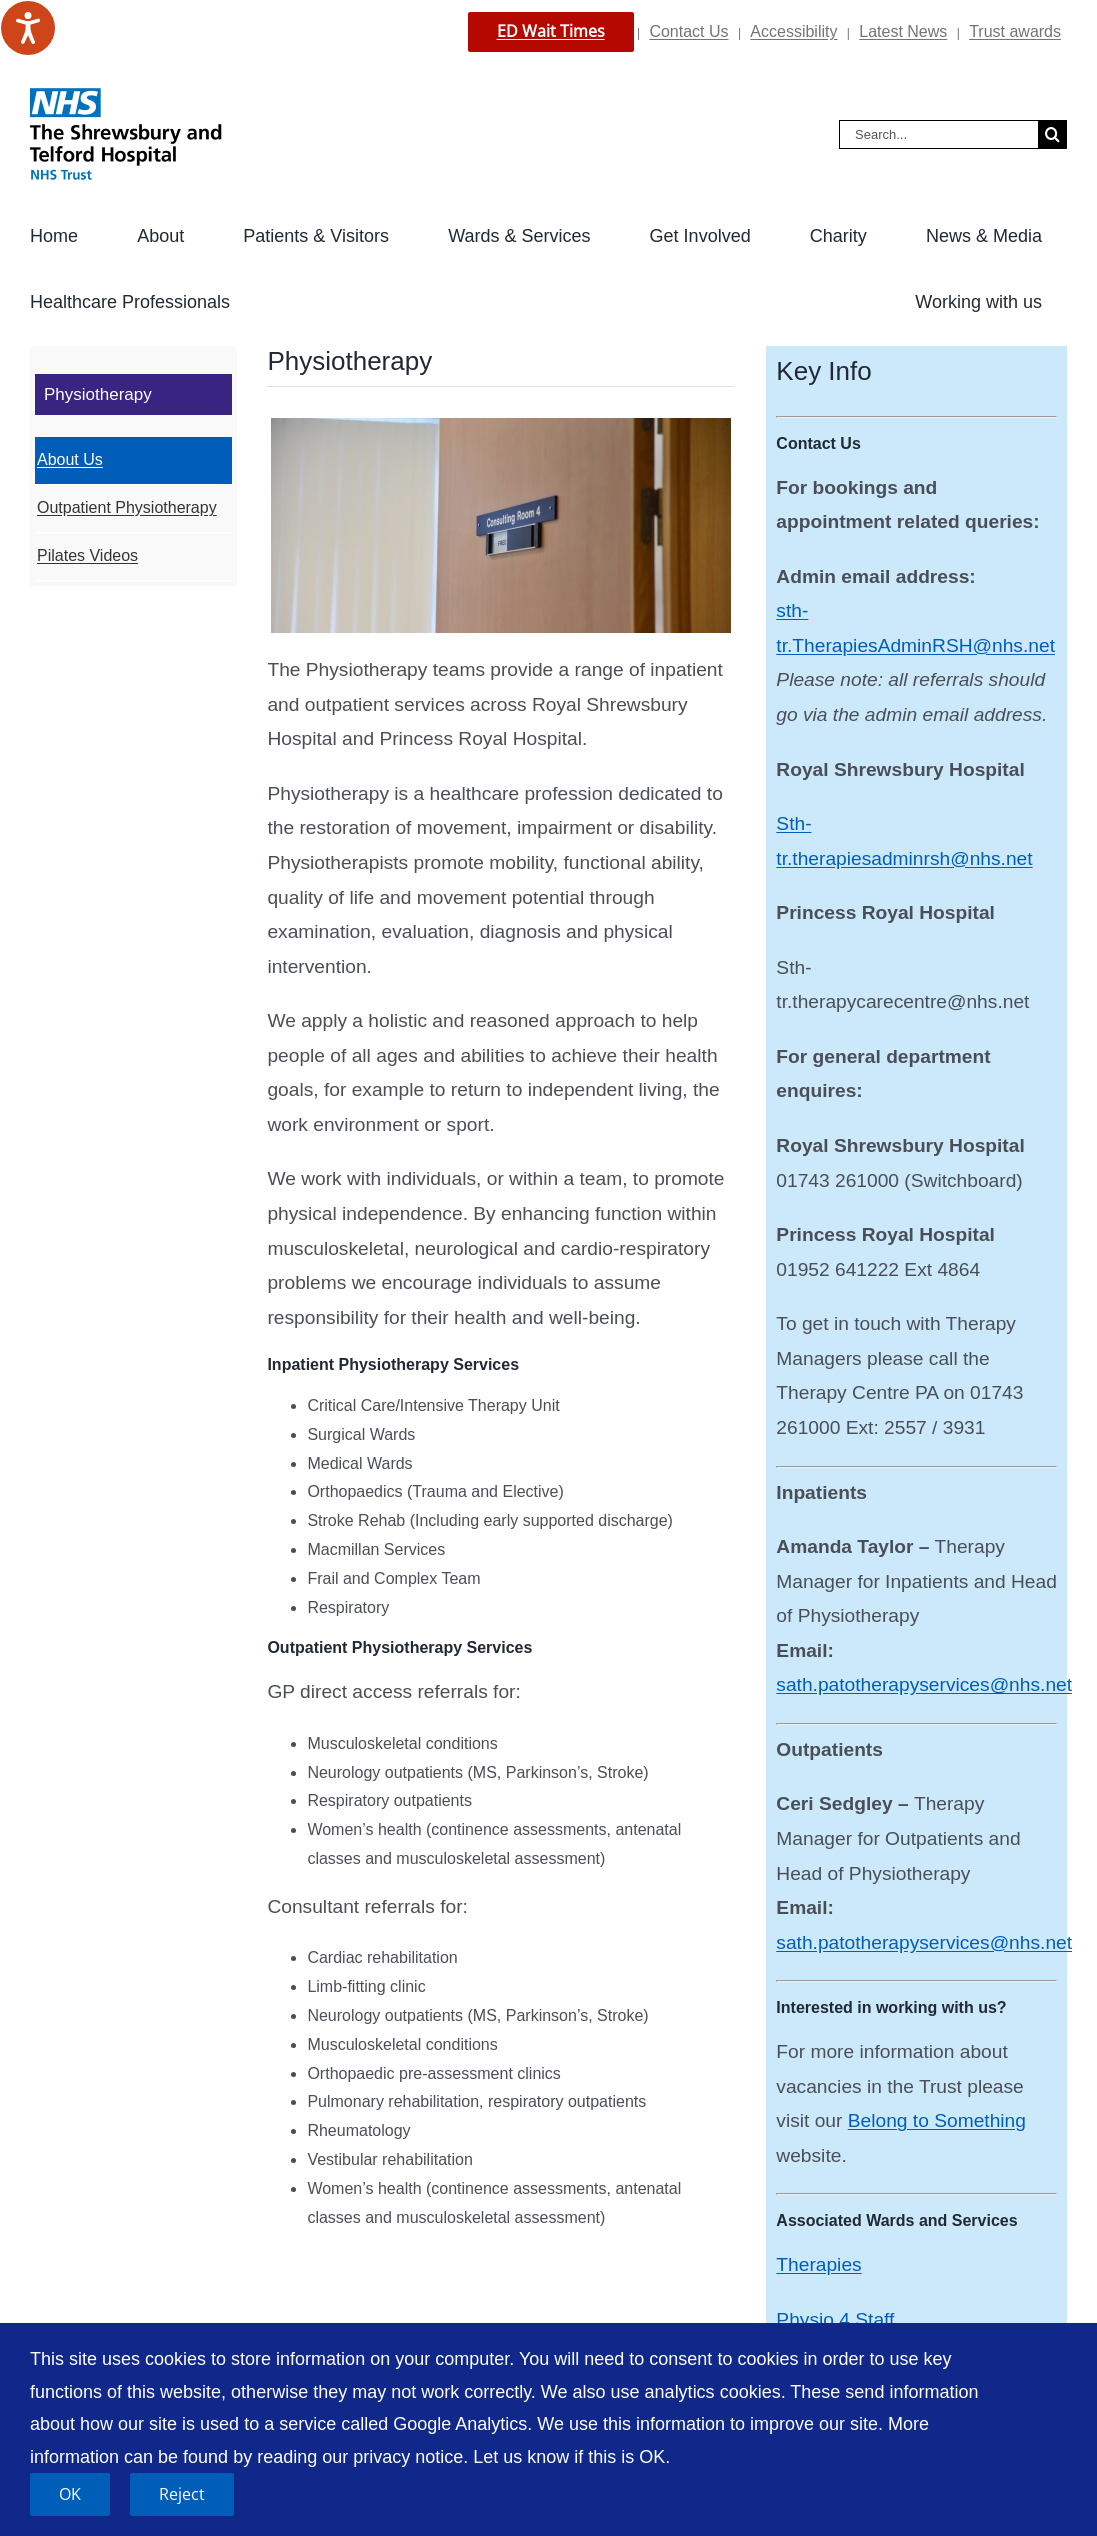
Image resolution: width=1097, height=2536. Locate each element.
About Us (70, 459)
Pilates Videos (87, 555)
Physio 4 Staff (835, 2319)
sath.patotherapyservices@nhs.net (924, 1684)
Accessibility (793, 31)
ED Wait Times (551, 31)
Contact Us (688, 31)
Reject (182, 2494)
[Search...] (938, 134)
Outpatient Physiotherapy (127, 507)
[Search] (1052, 134)
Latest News (903, 31)
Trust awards (1015, 31)
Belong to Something (937, 2120)
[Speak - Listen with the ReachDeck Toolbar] (28, 28)
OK (70, 2494)
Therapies (818, 2264)
